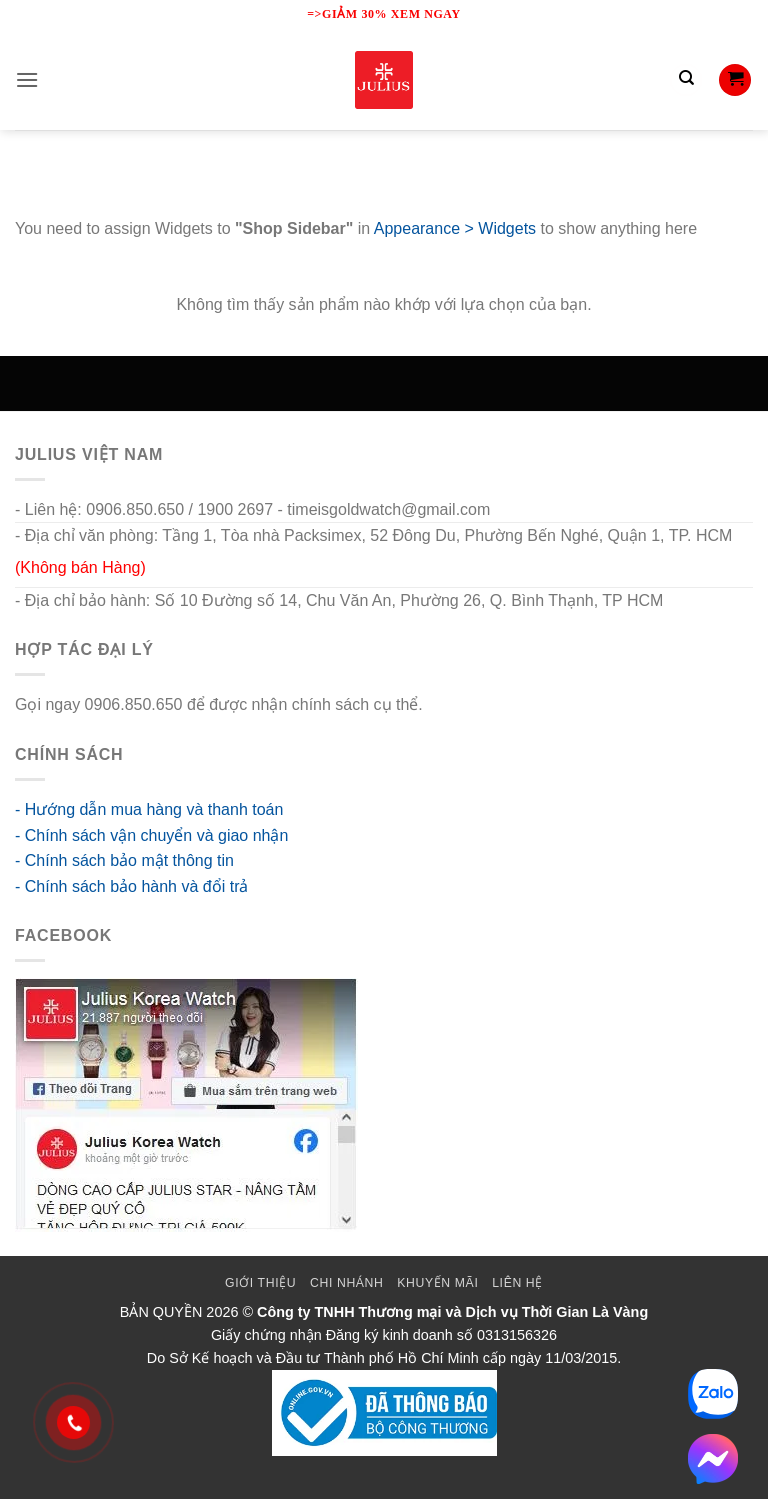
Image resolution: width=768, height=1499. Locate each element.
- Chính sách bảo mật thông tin (124, 860)
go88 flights (468, 704)
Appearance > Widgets (455, 228)
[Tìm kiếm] (686, 80)
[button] (27, 79)
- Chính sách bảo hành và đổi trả (131, 886)
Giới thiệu (260, 1283)
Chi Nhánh (346, 1283)
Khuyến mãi (437, 1283)
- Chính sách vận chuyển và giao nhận (151, 835)
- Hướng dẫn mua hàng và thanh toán (149, 809)
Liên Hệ (517, 1283)
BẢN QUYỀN (161, 1312)
